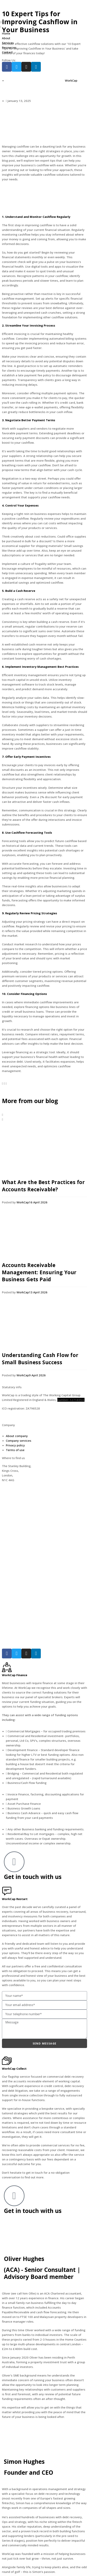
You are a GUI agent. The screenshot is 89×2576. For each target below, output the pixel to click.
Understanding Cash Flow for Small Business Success (40, 1359)
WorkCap (23, 1202)
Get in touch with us (33, 1877)
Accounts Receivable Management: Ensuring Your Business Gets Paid (39, 1272)
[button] (44, 22)
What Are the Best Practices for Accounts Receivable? (43, 1186)
